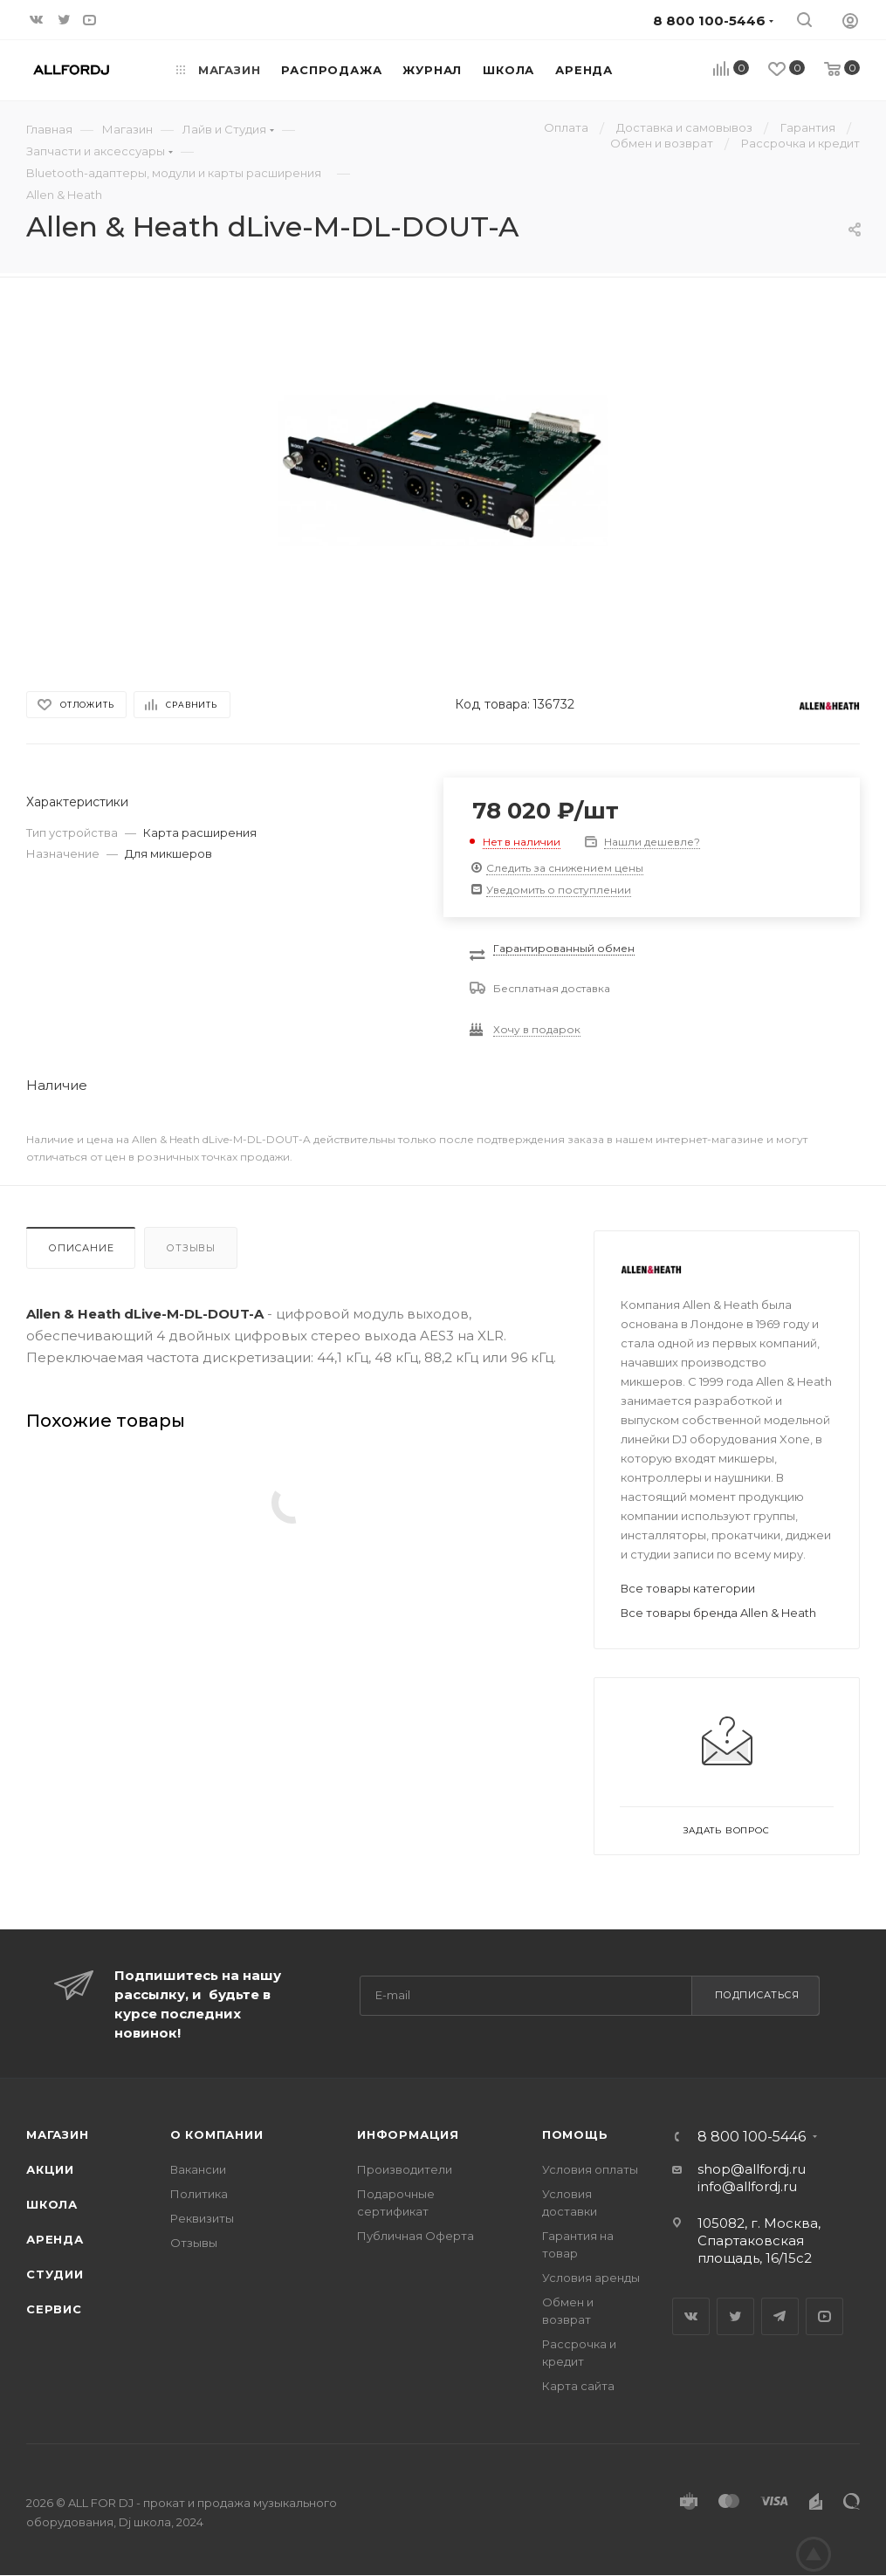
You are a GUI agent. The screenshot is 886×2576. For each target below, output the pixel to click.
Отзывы (191, 1248)
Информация (408, 2134)
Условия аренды (591, 2278)
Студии (55, 2274)
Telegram (780, 2316)
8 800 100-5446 (751, 2137)
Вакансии (198, 2169)
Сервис (54, 2309)
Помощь (575, 2134)
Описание (80, 1248)
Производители (404, 2169)
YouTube (824, 2316)
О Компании (217, 2134)
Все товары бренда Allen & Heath (718, 1613)
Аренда (55, 2239)
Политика (199, 2194)
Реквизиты (202, 2218)
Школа (52, 2204)
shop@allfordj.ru (751, 2169)
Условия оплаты (590, 2169)
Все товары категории (688, 1588)
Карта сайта (578, 2386)
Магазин (57, 2134)
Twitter (735, 2316)
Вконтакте (691, 2316)
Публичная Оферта (415, 2236)
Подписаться (757, 1995)
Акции (50, 2169)
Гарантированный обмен (564, 948)
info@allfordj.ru (747, 2186)
